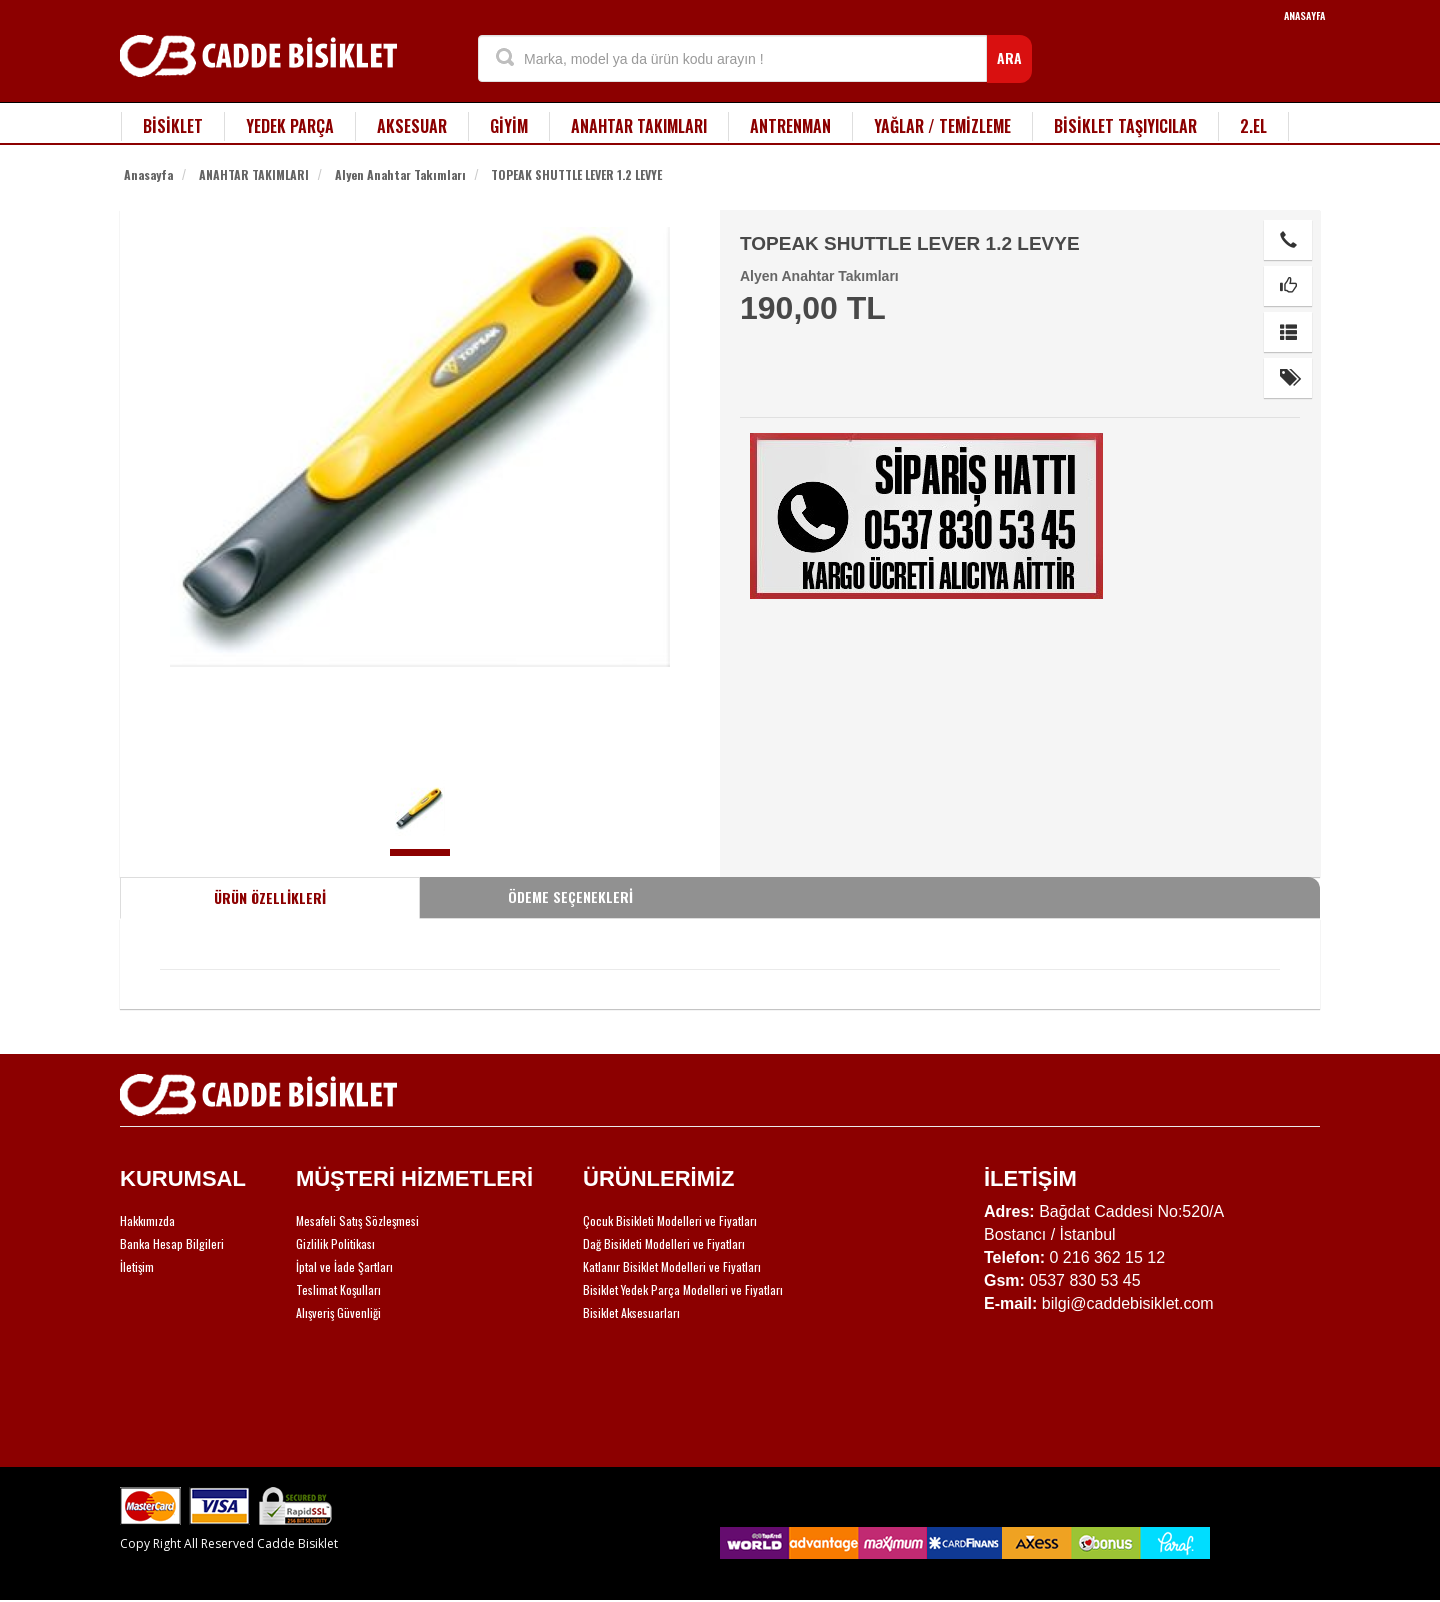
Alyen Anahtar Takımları (400, 174)
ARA (1009, 57)
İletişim (137, 1266)
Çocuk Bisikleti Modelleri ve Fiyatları (670, 1220)
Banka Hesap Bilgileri (172, 1243)
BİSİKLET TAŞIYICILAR (1125, 126)
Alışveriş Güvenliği (338, 1312)
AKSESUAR (412, 126)
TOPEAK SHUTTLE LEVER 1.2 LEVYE (576, 174)
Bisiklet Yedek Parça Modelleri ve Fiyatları (683, 1289)
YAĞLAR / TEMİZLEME (942, 126)
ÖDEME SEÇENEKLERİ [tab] (570, 896)
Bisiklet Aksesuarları (631, 1312)
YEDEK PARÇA (290, 126)
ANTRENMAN (790, 126)
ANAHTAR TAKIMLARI (639, 126)
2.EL (1253, 126)
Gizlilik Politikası (335, 1243)
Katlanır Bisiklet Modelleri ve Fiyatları (672, 1266)
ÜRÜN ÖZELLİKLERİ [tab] (270, 897)
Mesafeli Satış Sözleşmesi (357, 1220)
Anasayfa (148, 174)
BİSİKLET (173, 126)
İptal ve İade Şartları (344, 1266)
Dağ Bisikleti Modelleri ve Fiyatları (664, 1243)
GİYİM (509, 126)
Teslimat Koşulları (338, 1289)
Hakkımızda (147, 1220)
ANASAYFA (1304, 15)
